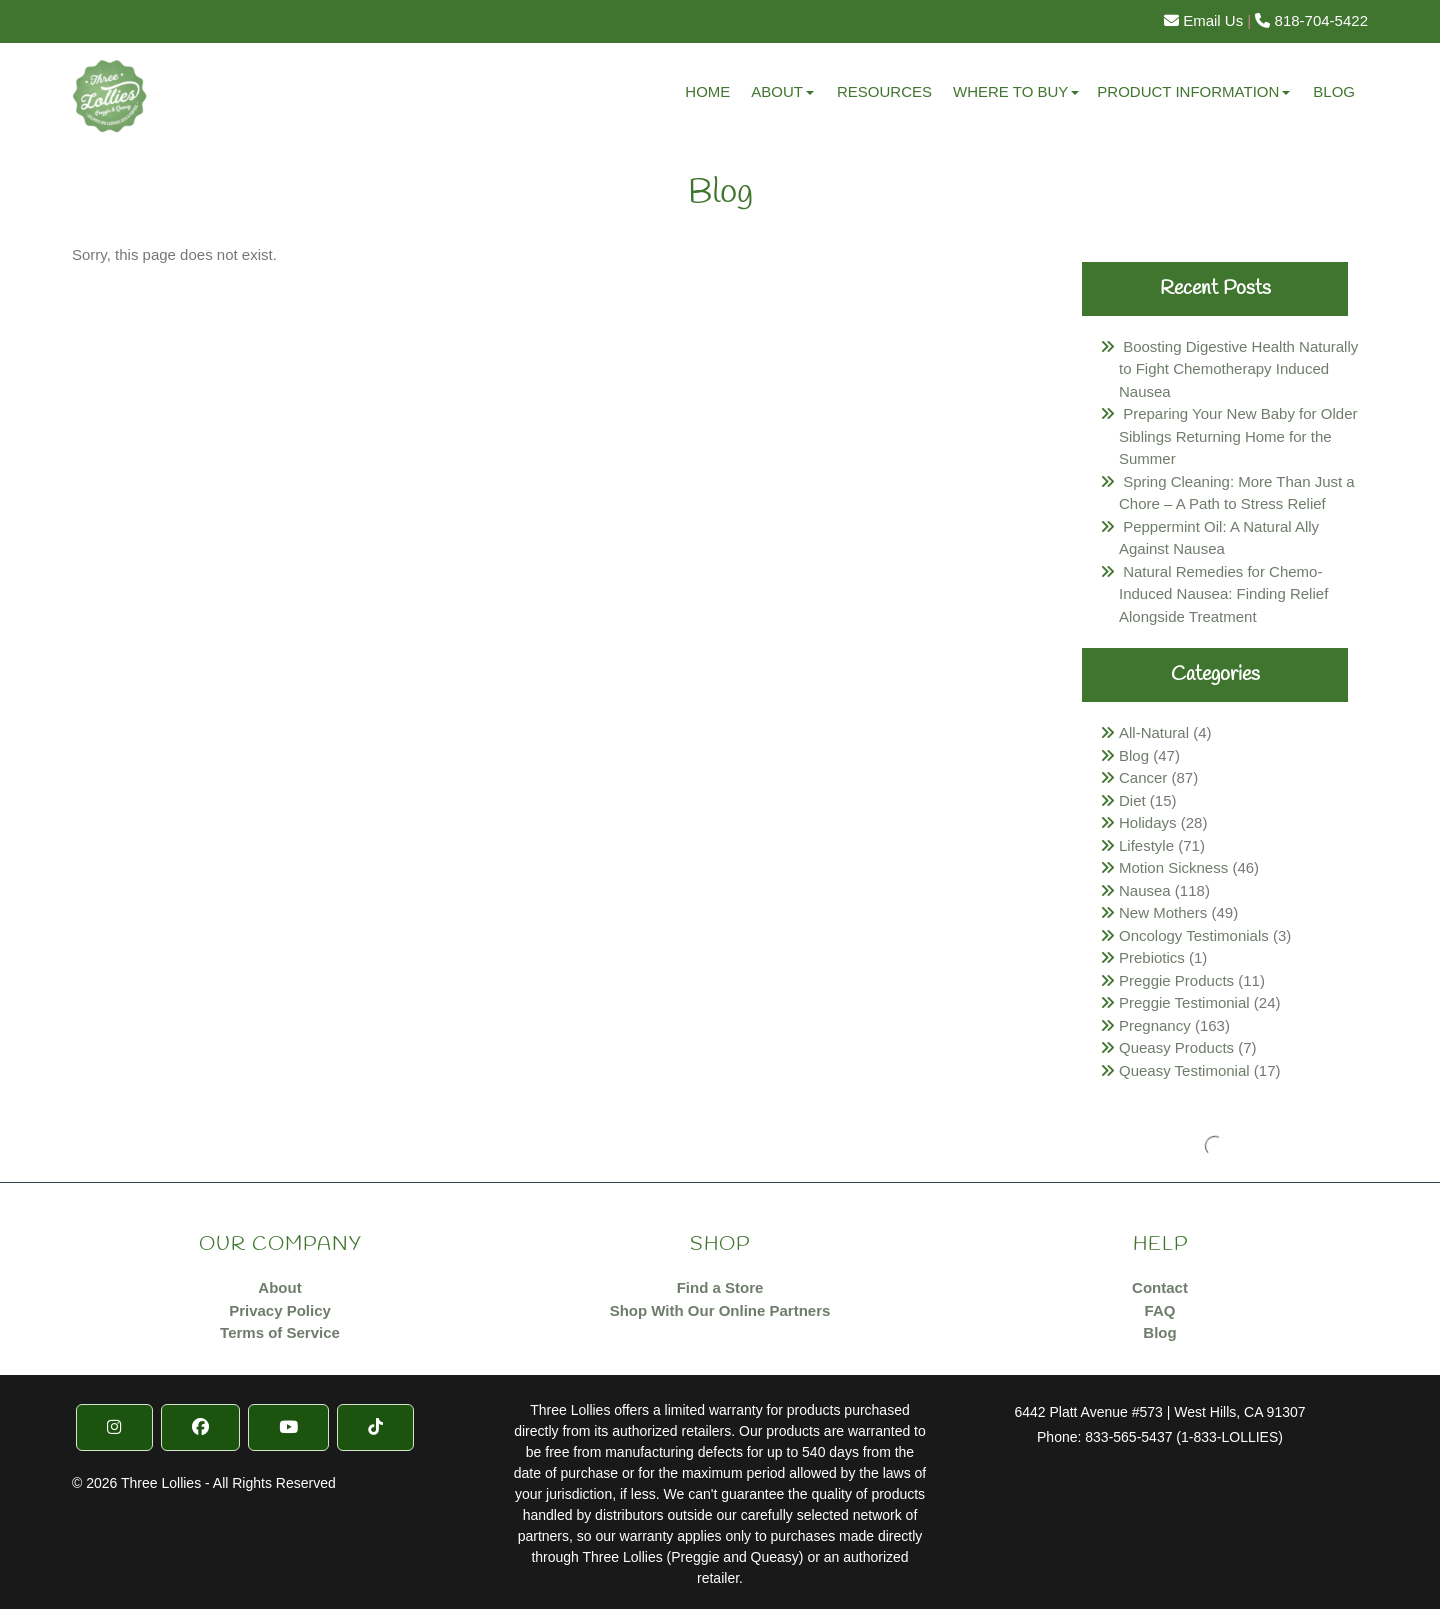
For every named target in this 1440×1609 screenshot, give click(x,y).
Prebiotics (1152, 957)
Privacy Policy (280, 1310)
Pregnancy (1155, 1025)
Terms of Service (280, 1332)
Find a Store (720, 1287)
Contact (1160, 1287)
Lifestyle (1146, 845)
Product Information (1188, 91)
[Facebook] (200, 1427)
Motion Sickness (1173, 867)
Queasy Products (1176, 1047)
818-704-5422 (1311, 20)
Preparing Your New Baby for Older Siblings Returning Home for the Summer (1238, 436)
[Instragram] (114, 1427)
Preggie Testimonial (1184, 1002)
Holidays (1148, 822)
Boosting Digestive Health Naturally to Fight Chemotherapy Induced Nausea (1238, 369)
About (777, 91)
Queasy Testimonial (1184, 1070)
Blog (1334, 91)
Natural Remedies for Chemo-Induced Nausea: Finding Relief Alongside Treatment (1223, 594)
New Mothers (1163, 912)
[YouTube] (288, 1427)
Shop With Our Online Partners (720, 1310)
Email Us (1203, 20)
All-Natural (1154, 732)
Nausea (1145, 890)
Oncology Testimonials (1194, 935)
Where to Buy (1010, 91)
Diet (1132, 800)
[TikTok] (375, 1427)
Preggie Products (1176, 980)
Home (707, 91)
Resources (884, 91)
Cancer (1143, 777)
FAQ (1160, 1310)
